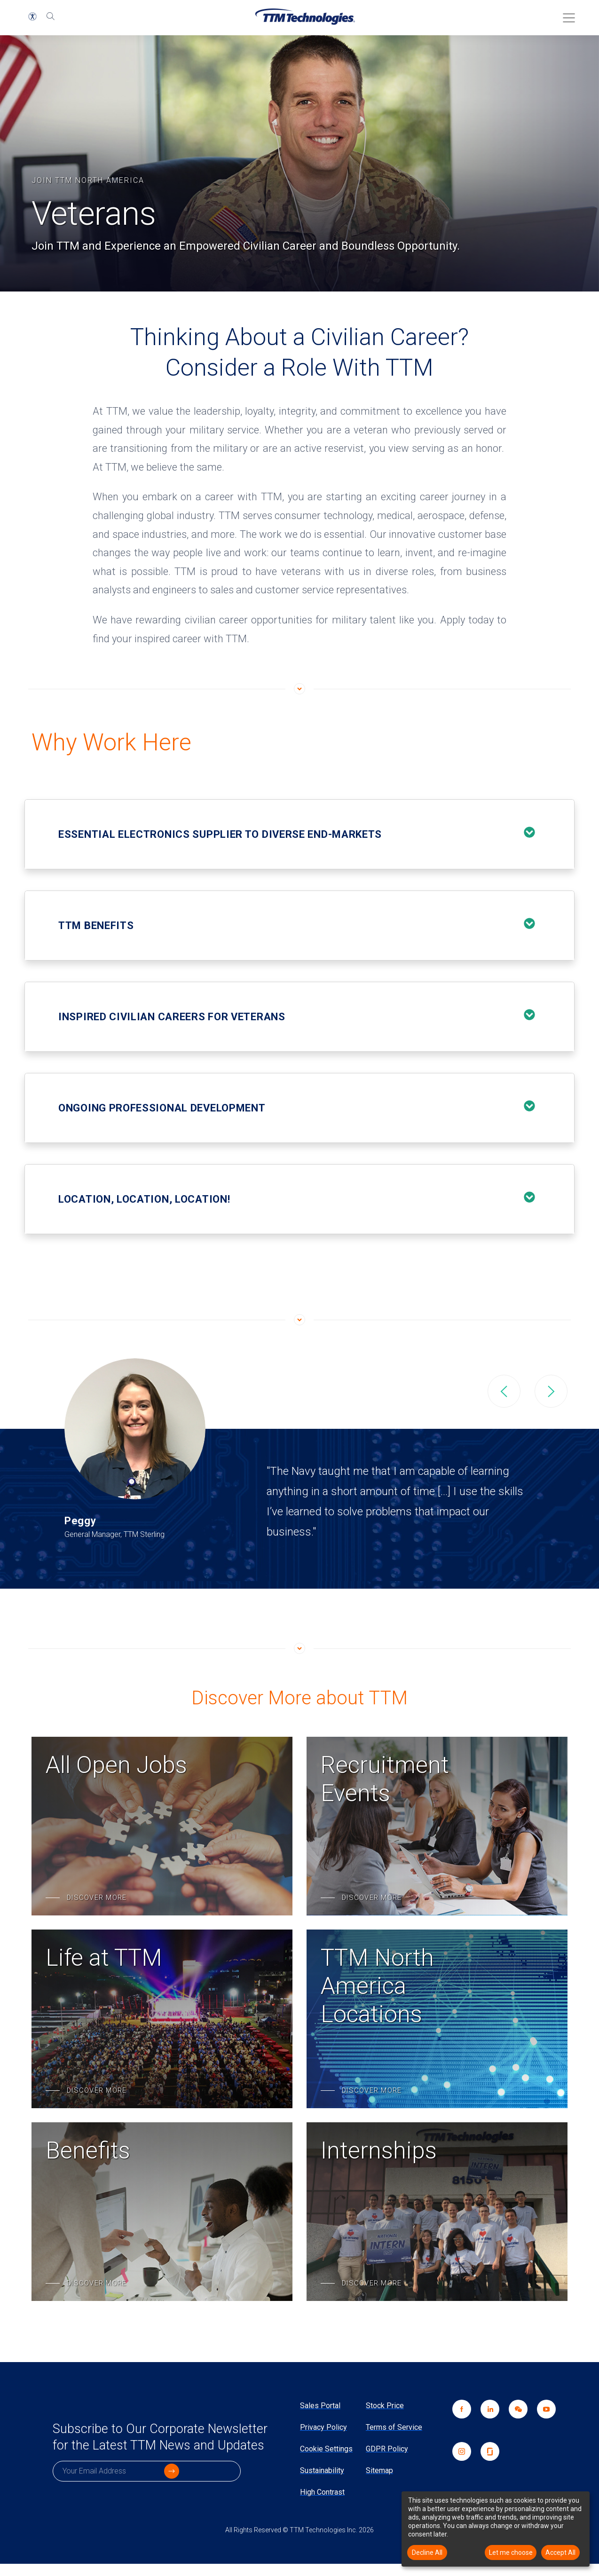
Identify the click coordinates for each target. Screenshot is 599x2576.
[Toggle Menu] (566, 14)
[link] (513, 2421)
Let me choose (511, 2552)
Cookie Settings (326, 2448)
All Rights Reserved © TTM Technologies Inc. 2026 (299, 2542)
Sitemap (379, 2470)
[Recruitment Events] (437, 1826)
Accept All (560, 2552)
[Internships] (437, 2211)
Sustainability (322, 2470)
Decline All (427, 2552)
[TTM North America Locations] (437, 2019)
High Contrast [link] (322, 2492)
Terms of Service (394, 2427)
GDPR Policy (387, 2448)
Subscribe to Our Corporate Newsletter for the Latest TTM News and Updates (144, 2448)
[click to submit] (229, 2493)
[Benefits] (162, 2211)
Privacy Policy (323, 2427)
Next (551, 1391)
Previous (504, 1391)
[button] (32, 16)
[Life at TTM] (162, 2019)
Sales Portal (320, 2405)
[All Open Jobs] (162, 1826)
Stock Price (385, 2405)
